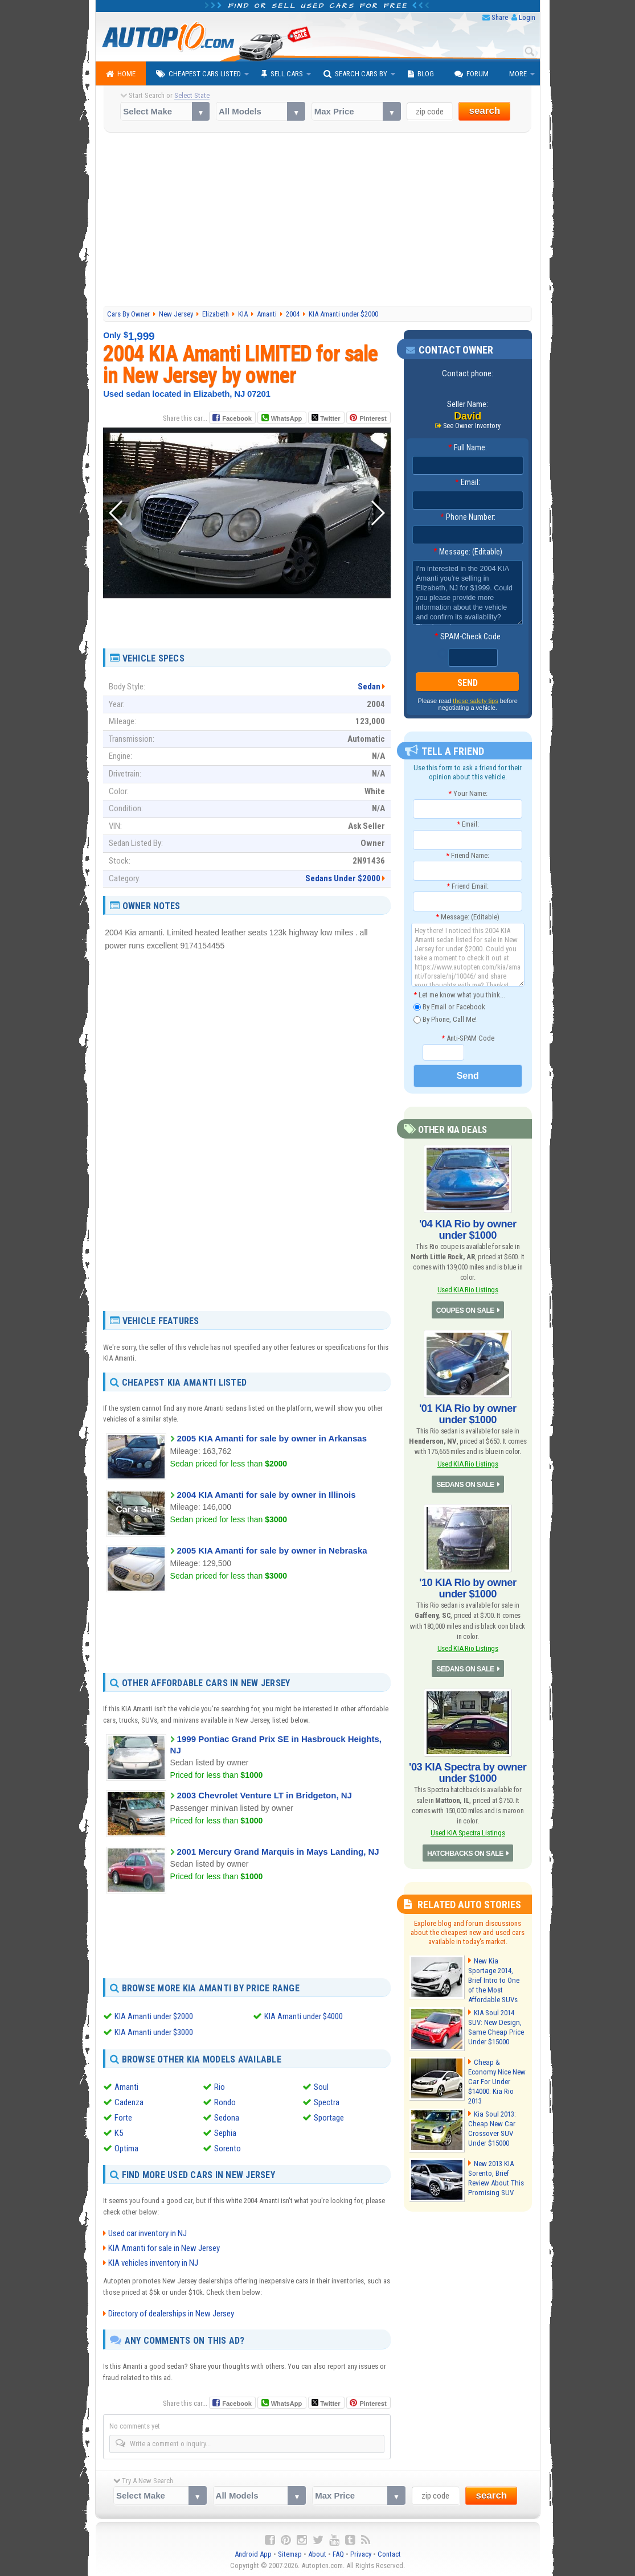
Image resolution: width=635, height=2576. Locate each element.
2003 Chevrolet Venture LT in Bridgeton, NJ (264, 1795)
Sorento (227, 2148)
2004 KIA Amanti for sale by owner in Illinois (266, 1494)
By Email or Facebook (449, 1006)
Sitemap (290, 2553)
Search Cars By (355, 74)
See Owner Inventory (471, 426)
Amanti (126, 2086)
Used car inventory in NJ (147, 2233)
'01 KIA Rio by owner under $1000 (467, 1413)
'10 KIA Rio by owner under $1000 (467, 1587)
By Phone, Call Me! (445, 1019)
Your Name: (467, 793)
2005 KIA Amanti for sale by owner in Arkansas (272, 1438)
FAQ (338, 2553)
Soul (321, 2086)
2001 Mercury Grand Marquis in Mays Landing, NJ (278, 1851)
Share (499, 17)
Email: (467, 482)
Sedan (369, 686)
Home (121, 74)
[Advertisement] (317, 221)
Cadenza (129, 2102)
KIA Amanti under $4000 (303, 2016)
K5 (118, 2132)
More (518, 73)
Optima (126, 2148)
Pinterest (372, 418)
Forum (471, 74)
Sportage (329, 2117)
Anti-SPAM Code (467, 1038)
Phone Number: (467, 516)
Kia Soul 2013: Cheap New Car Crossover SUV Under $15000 (491, 2126)
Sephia (225, 2132)
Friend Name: (467, 855)
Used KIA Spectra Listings (468, 1830)
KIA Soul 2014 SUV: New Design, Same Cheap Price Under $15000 (494, 2025)
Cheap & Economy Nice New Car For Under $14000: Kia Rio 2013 (496, 2079)
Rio (219, 2086)
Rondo (225, 2102)
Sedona (226, 2117)
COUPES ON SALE (465, 1310)
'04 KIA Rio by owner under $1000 (467, 1229)
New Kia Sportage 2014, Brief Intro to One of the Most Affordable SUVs (493, 1978)
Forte (123, 2117)
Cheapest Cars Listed (198, 74)
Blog (421, 74)
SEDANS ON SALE (465, 1484)
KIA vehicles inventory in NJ (153, 2262)
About (317, 2553)
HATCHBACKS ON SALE (465, 1852)
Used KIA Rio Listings (468, 1288)
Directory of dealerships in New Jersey (171, 2313)
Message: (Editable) (467, 551)
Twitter (326, 418)
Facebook (236, 418)
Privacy (360, 2553)
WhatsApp (286, 418)
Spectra (326, 2102)
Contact (389, 2553)
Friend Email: (467, 886)
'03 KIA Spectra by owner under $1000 (468, 1771)
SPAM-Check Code (468, 636)
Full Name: (467, 447)
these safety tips (475, 700)
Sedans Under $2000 (342, 878)
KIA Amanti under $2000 (153, 2016)
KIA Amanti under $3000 (153, 2032)
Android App (253, 2553)
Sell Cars (282, 74)
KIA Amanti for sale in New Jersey (164, 2247)
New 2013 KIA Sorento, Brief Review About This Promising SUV (495, 2176)
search (484, 110)
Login (527, 17)
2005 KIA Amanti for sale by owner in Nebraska (272, 1550)
